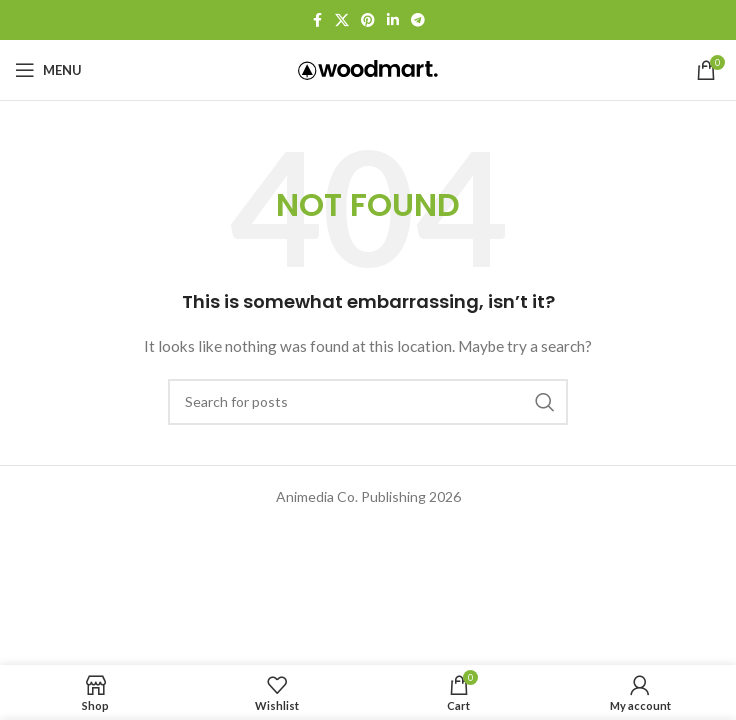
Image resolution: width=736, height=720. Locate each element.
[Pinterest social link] (368, 20)
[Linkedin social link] (393, 20)
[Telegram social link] (418, 20)
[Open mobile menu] (48, 70)
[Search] (368, 402)
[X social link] (342, 20)
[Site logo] (368, 68)
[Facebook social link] (317, 20)
